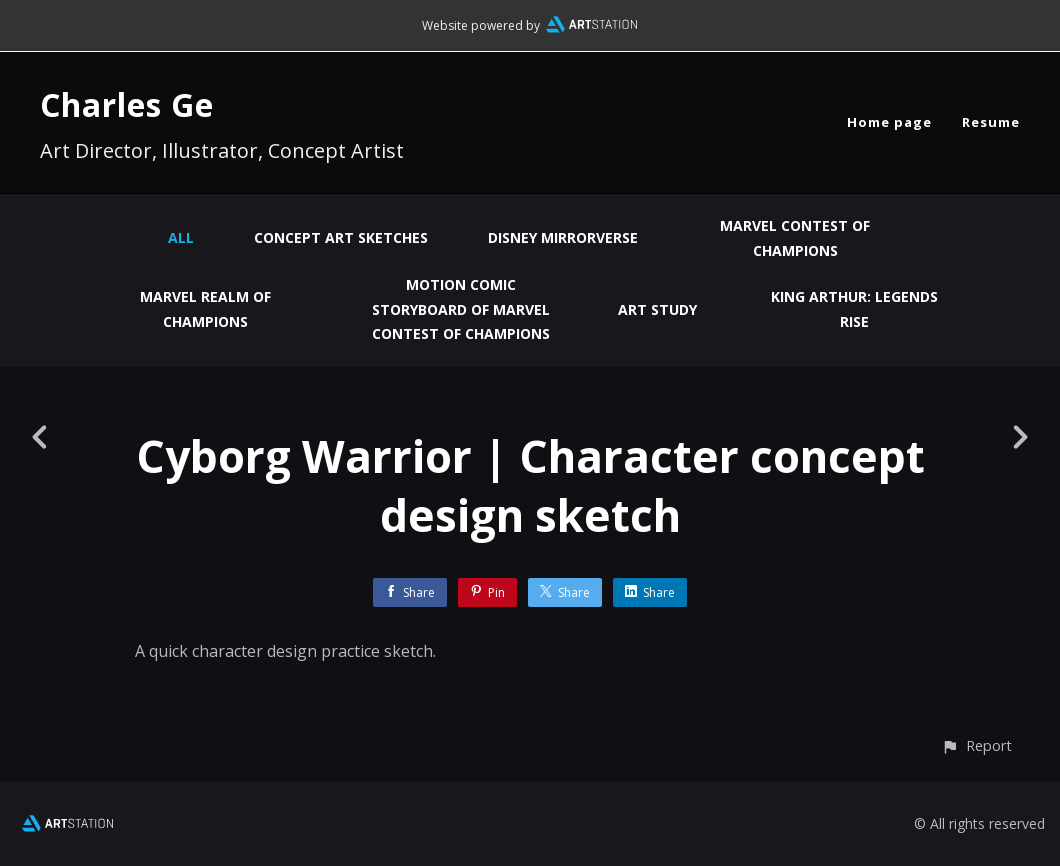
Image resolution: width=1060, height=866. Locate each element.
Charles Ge (127, 104)
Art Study (657, 309)
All (181, 237)
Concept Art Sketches (341, 237)
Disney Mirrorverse (563, 237)
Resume (991, 122)
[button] (976, 745)
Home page (889, 122)
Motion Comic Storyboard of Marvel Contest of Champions (461, 309)
